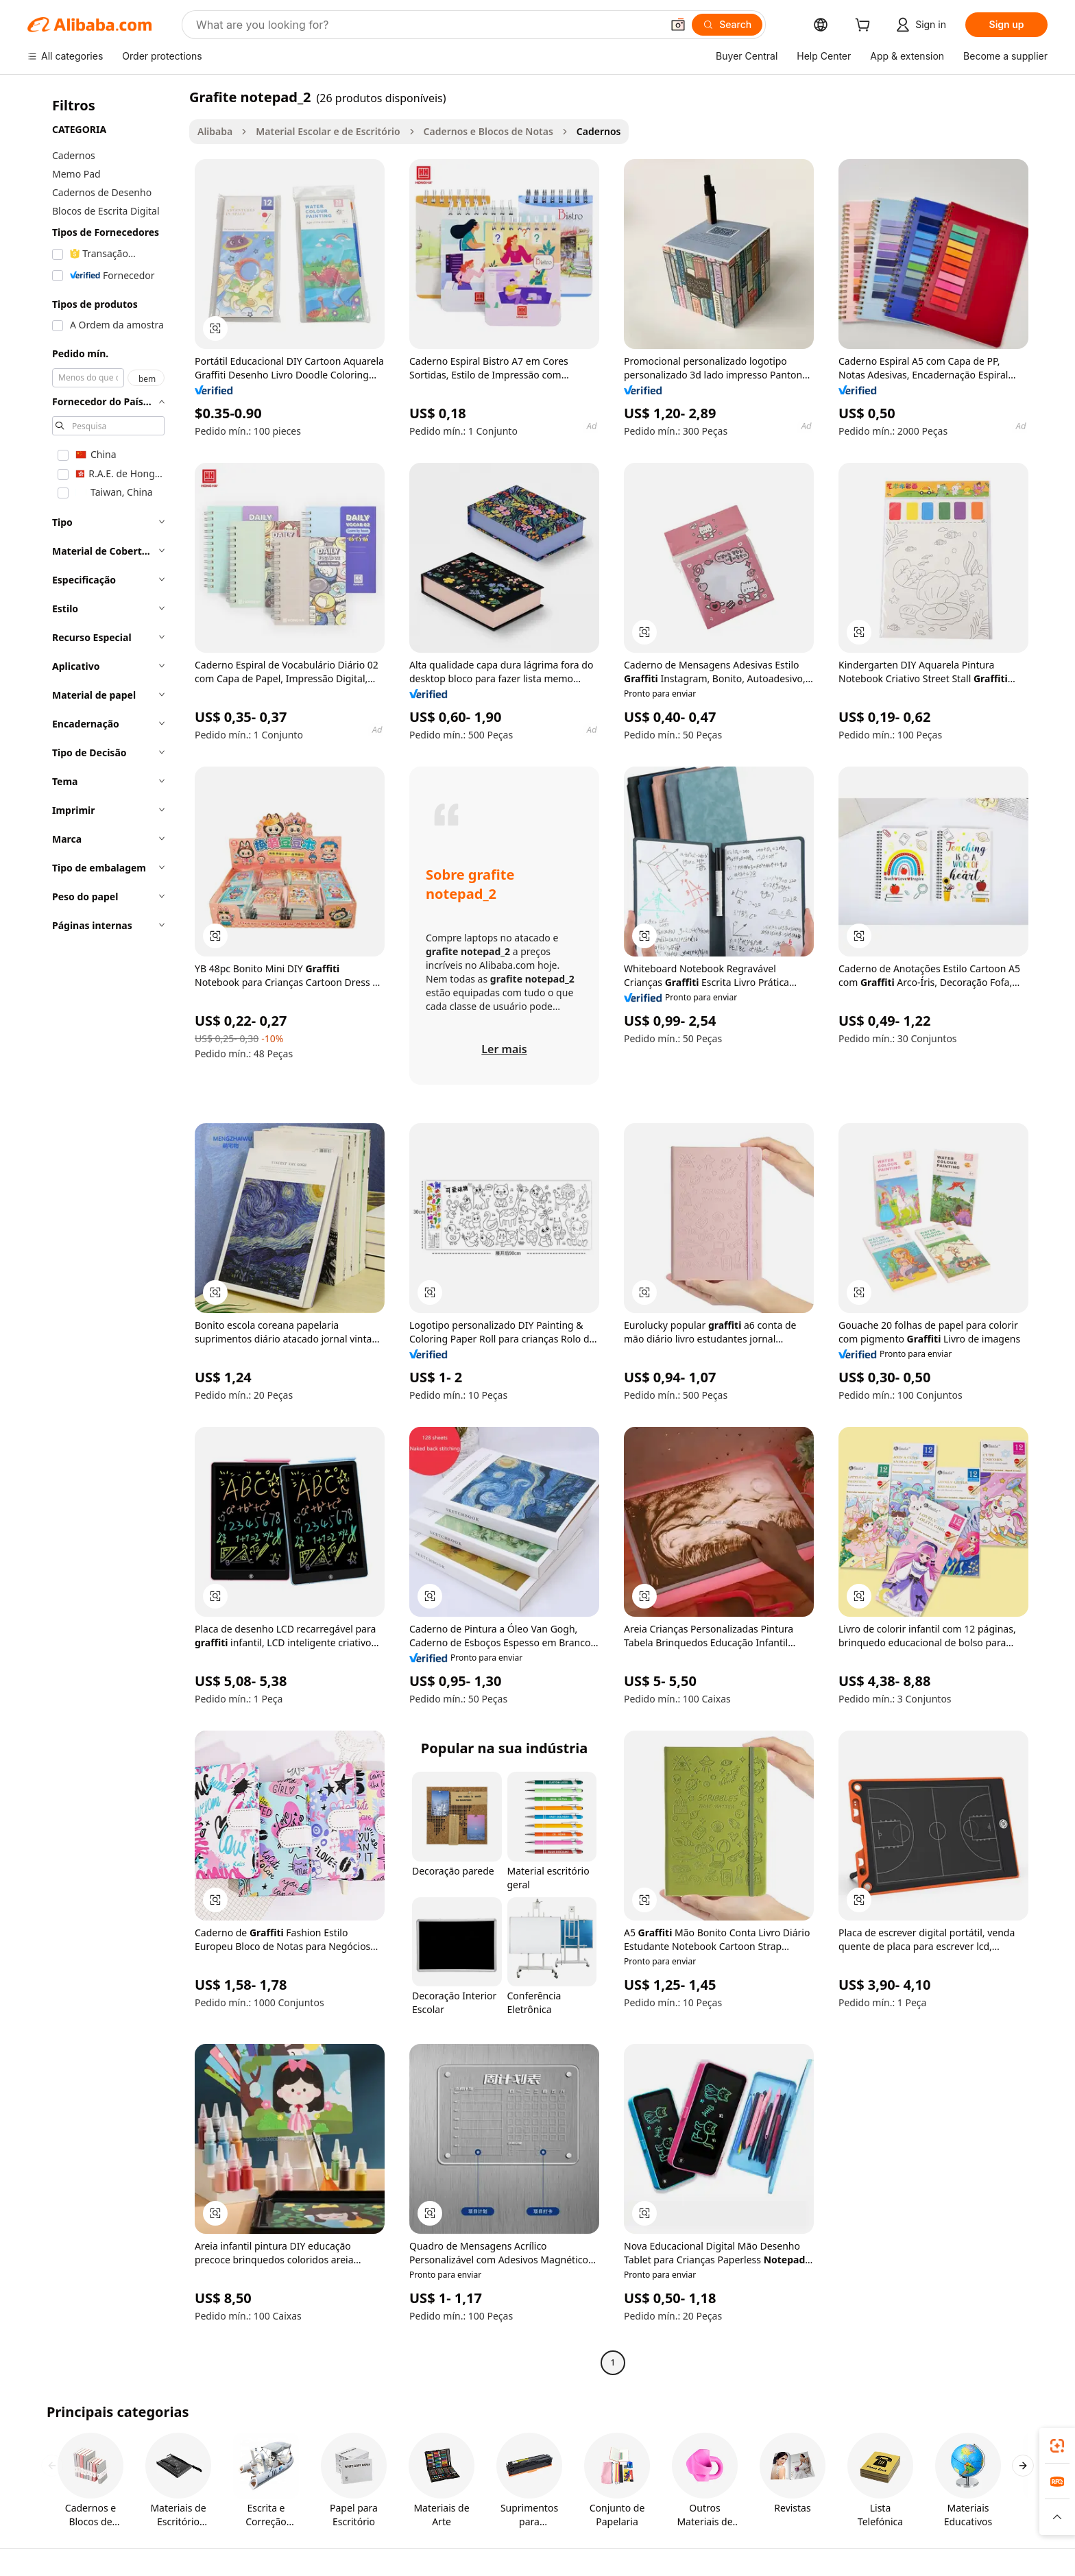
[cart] (865, 26)
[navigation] (104, 1231)
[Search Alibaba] (427, 24)
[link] (1057, 2446)
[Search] (727, 25)
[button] (678, 24)
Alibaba (214, 131)
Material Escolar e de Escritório (328, 131)
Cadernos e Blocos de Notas (488, 131)
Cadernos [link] (599, 131)
